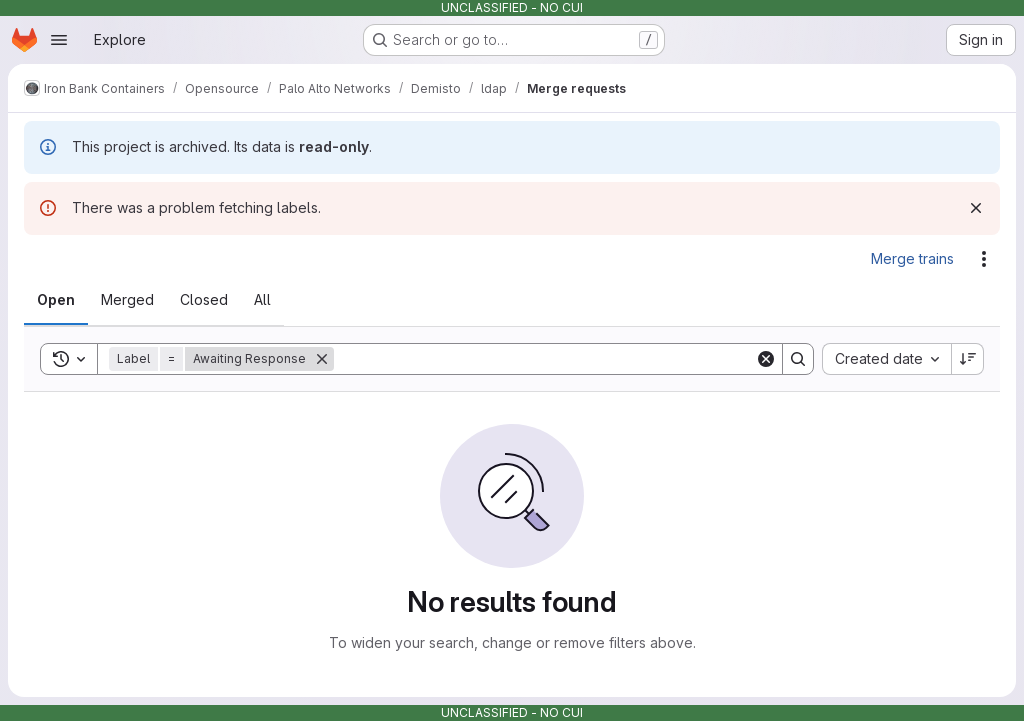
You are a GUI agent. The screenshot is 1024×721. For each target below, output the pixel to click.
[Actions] (984, 259)
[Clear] (766, 359)
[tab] (56, 300)
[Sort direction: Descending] (968, 359)
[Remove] (322, 359)
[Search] (544, 359)
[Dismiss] (976, 208)
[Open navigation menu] (59, 40)
